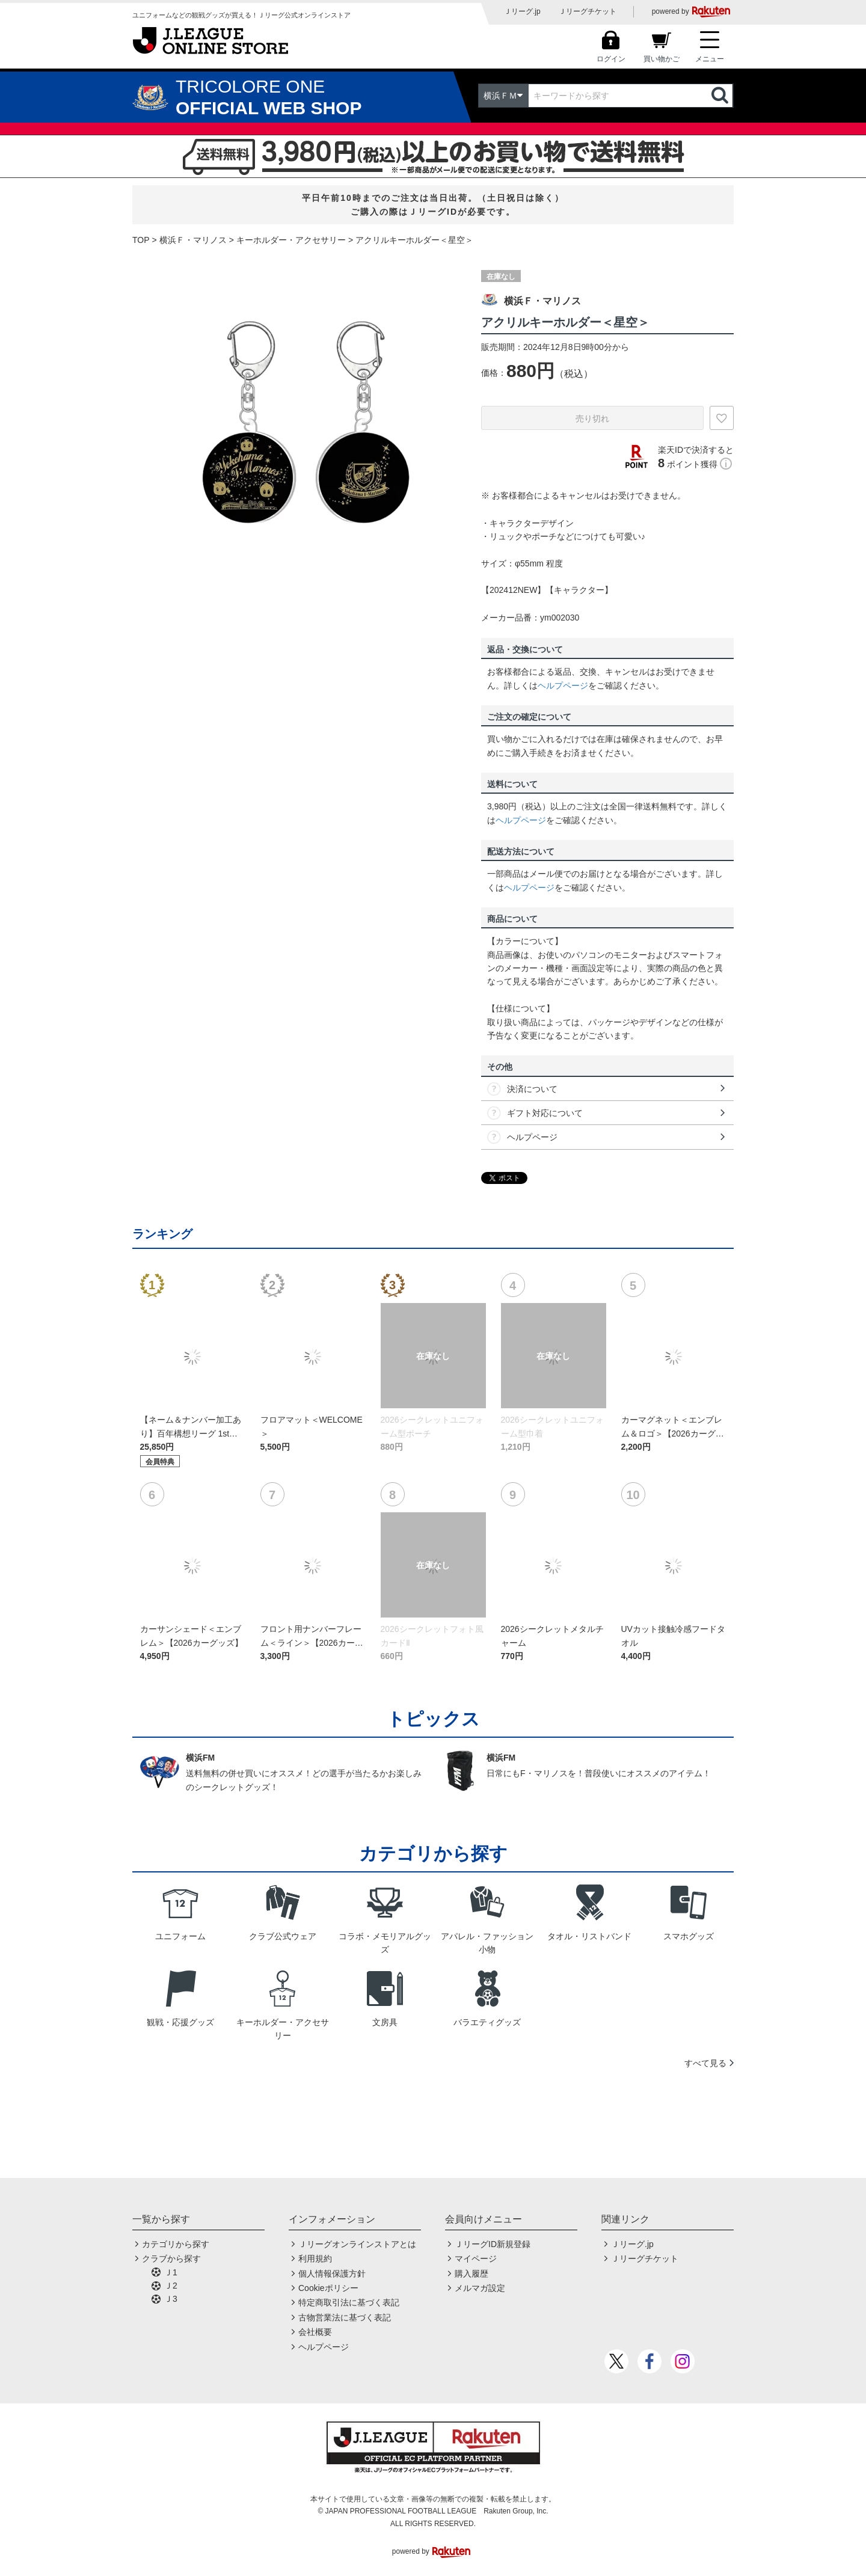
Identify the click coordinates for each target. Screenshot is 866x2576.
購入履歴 (471, 2273)
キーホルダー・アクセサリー (291, 240)
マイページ (476, 2258)
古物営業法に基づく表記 (344, 2317)
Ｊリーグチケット (587, 11)
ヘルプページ (563, 685)
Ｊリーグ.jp (522, 11)
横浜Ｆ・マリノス (193, 240)
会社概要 (315, 2332)
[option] (297, 420)
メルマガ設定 (480, 2288)
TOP (141, 240)
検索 (721, 95)
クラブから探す (171, 2258)
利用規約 (315, 2258)
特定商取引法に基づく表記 (348, 2302)
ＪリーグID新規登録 (492, 2244)
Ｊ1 (170, 2272)
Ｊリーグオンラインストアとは (357, 2244)
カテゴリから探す (175, 2244)
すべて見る (705, 2063)
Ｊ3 (170, 2299)
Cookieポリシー (328, 2288)
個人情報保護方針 (332, 2273)
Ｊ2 (170, 2285)
